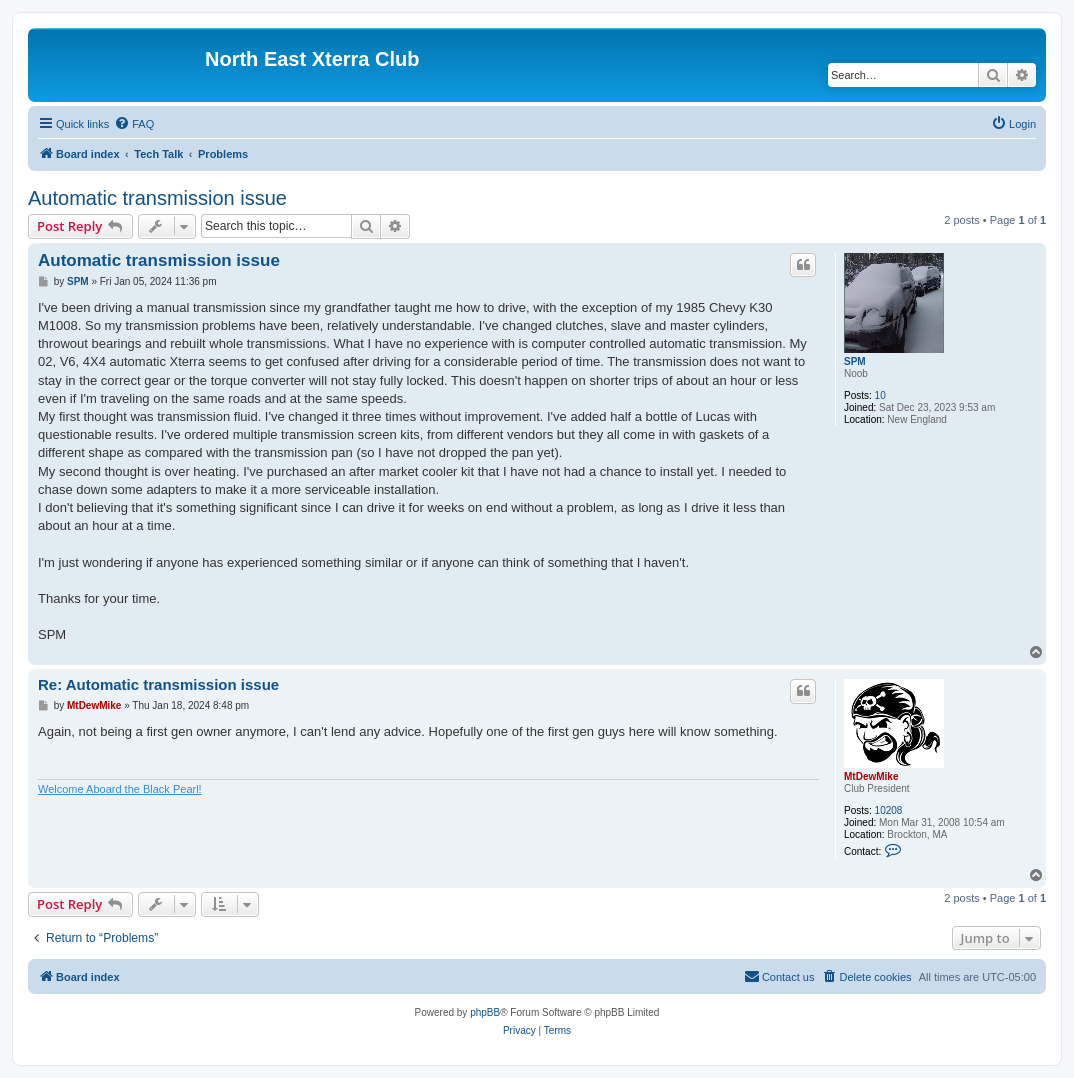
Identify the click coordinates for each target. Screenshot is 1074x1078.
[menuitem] (134, 124)
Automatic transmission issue (157, 198)
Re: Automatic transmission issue (158, 684)
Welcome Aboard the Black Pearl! (120, 789)
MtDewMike (871, 776)
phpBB (485, 1012)
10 (880, 395)
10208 (889, 810)
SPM (855, 361)
